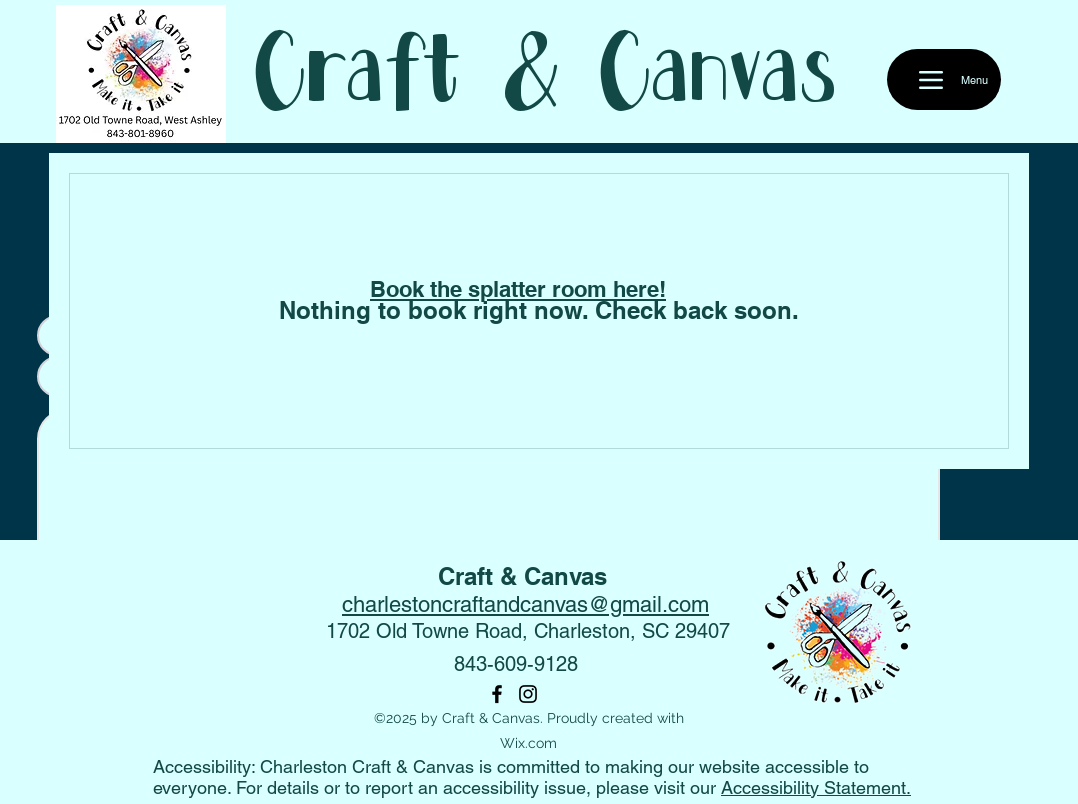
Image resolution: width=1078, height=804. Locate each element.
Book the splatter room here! (518, 289)
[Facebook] (497, 694)
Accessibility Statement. (816, 787)
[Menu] (944, 79)
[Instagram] (528, 694)
